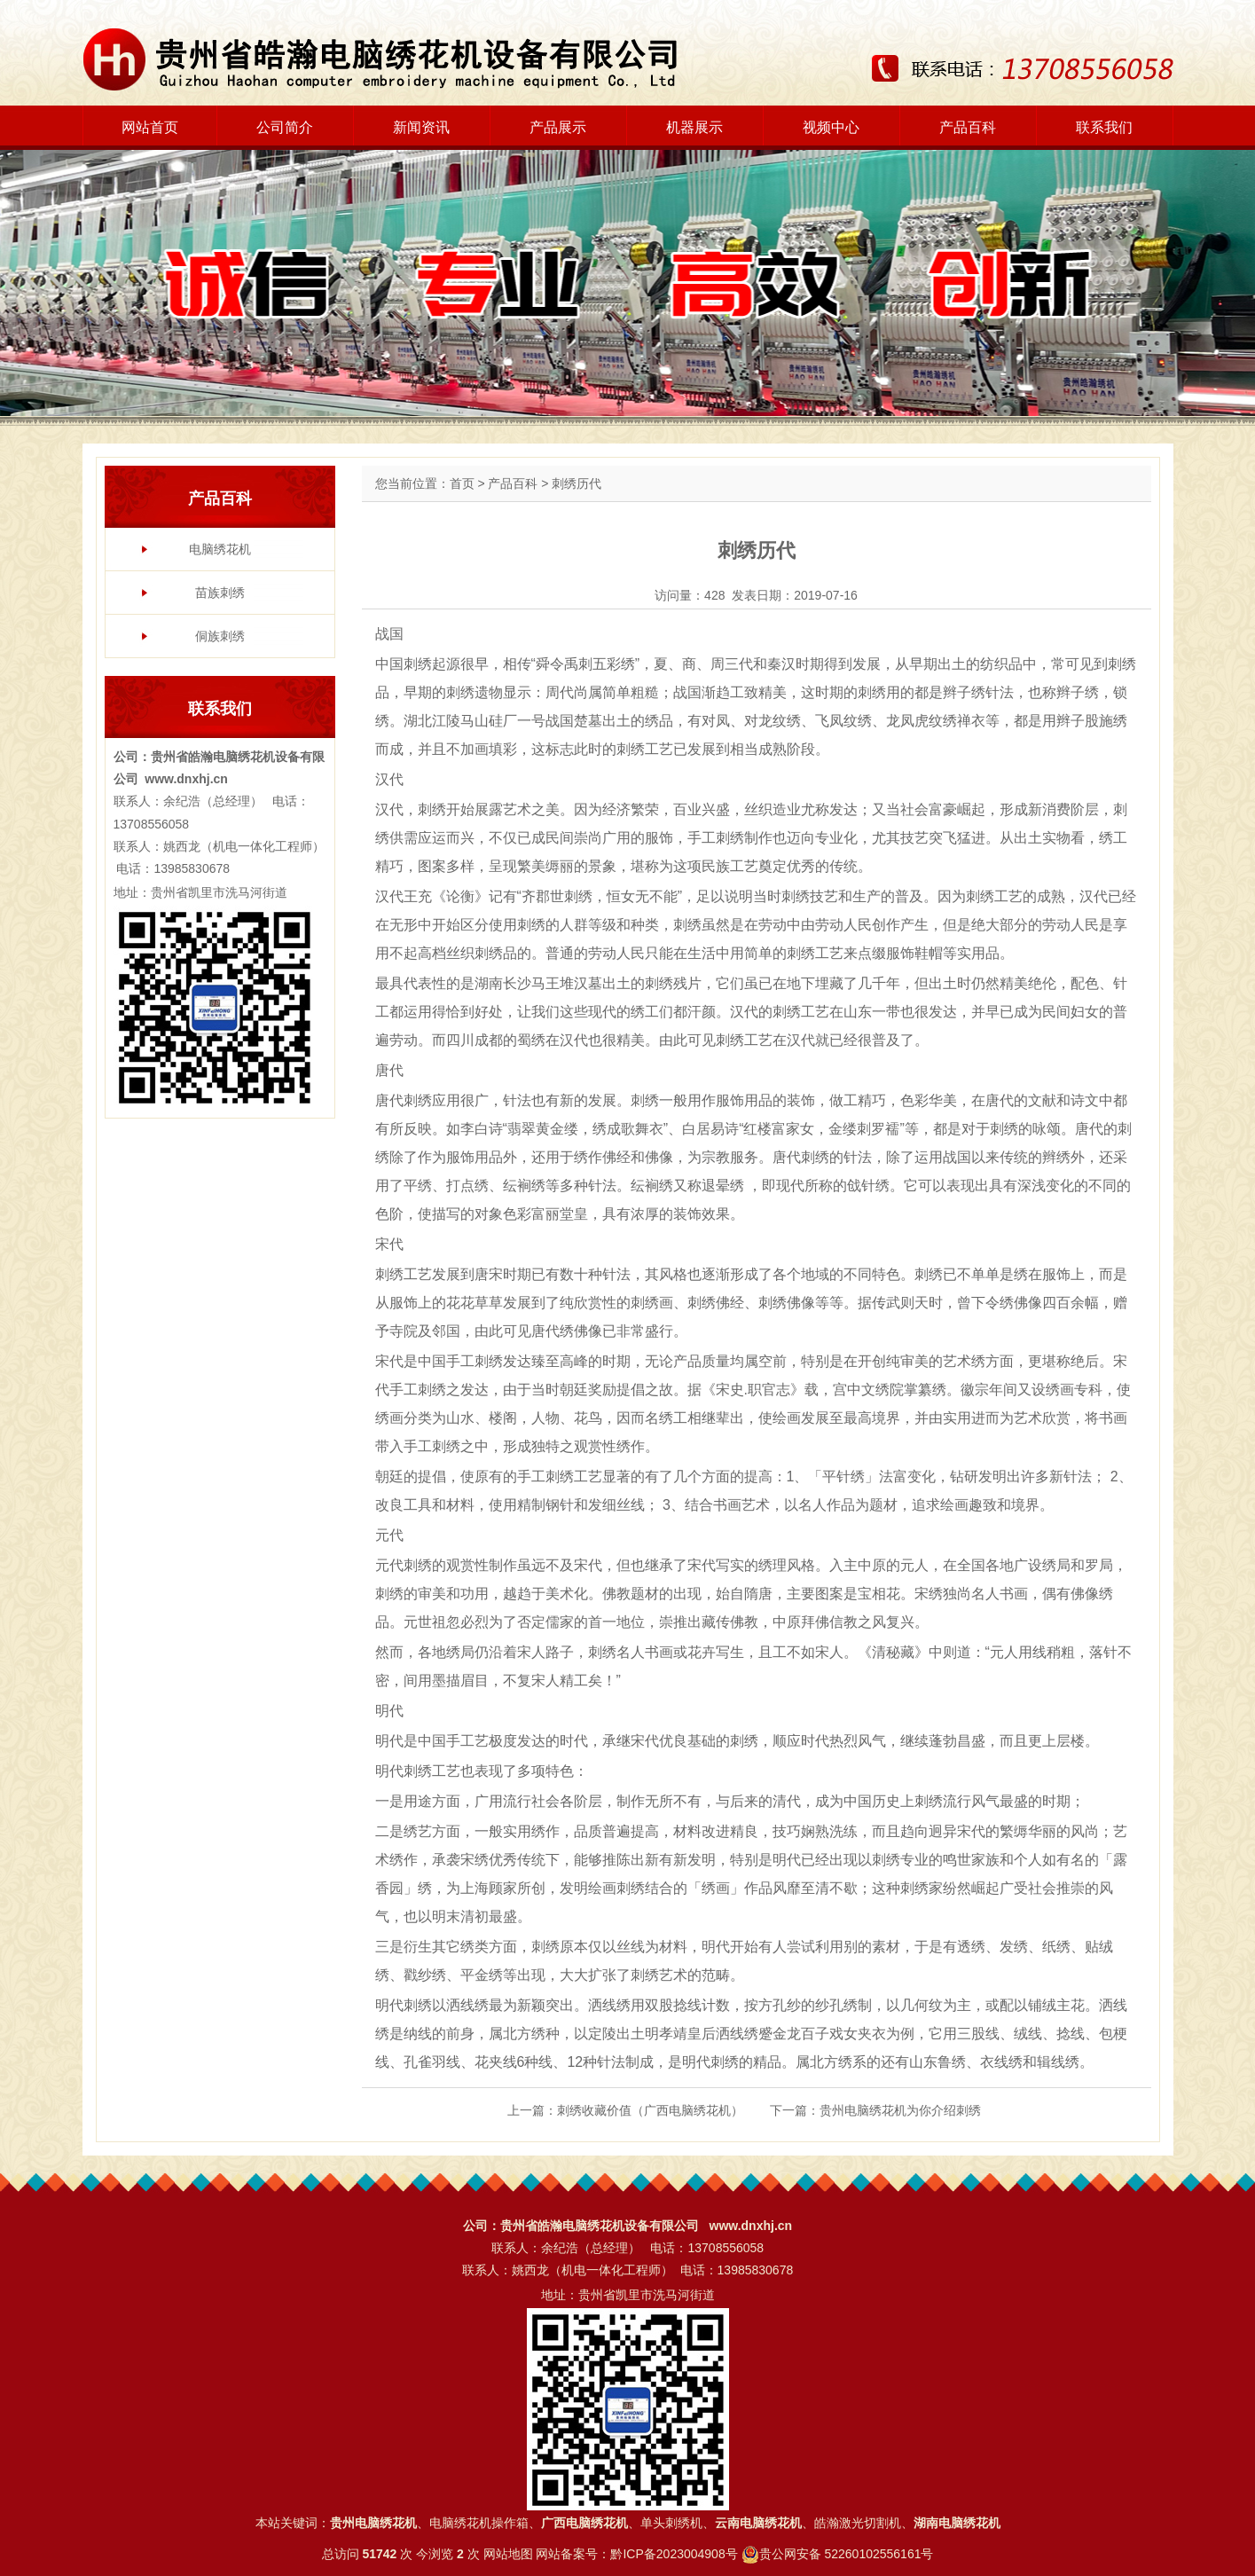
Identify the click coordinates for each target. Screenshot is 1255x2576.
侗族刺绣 (220, 636)
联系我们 (1104, 127)
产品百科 (967, 127)
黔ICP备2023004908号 (673, 2554)
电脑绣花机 (220, 549)
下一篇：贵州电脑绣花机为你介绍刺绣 (875, 2110)
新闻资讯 (421, 127)
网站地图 (508, 2554)
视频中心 (831, 127)
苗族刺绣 (220, 592)
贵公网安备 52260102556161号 (846, 2554)
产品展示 (557, 127)
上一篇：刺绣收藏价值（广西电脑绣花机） (625, 2110)
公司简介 (284, 127)
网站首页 (150, 127)
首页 (462, 483)
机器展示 (694, 127)
